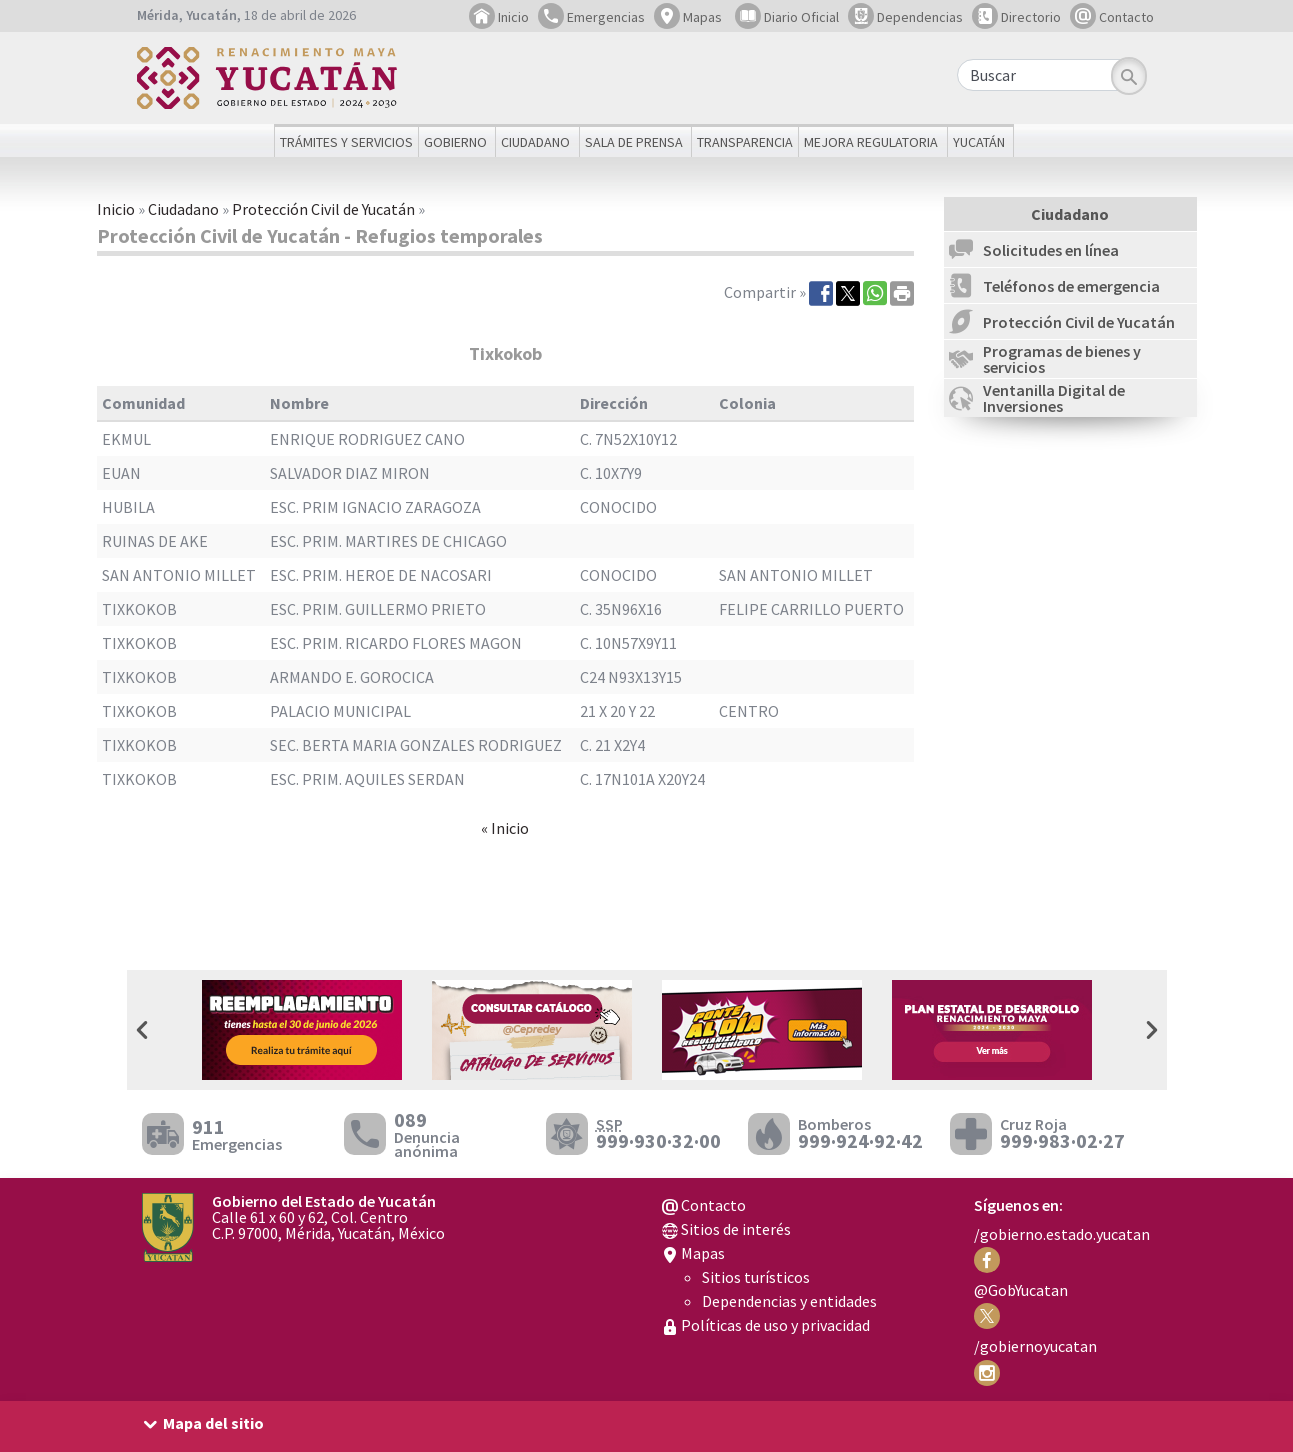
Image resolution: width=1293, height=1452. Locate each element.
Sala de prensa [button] (634, 142)
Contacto (1112, 17)
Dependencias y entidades (789, 1301)
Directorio (1016, 17)
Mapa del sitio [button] (213, 1423)
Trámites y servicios (346, 142)
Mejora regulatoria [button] (871, 142)
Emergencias (591, 17)
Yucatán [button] (979, 142)
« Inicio (505, 828)
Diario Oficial (787, 17)
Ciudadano (183, 209)
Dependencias (905, 17)
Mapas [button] (688, 17)
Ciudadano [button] (535, 142)
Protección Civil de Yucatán (323, 209)
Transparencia (745, 142)
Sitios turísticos (756, 1277)
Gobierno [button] (455, 142)
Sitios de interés (726, 1229)
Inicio (499, 17)
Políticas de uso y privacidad (766, 1325)
